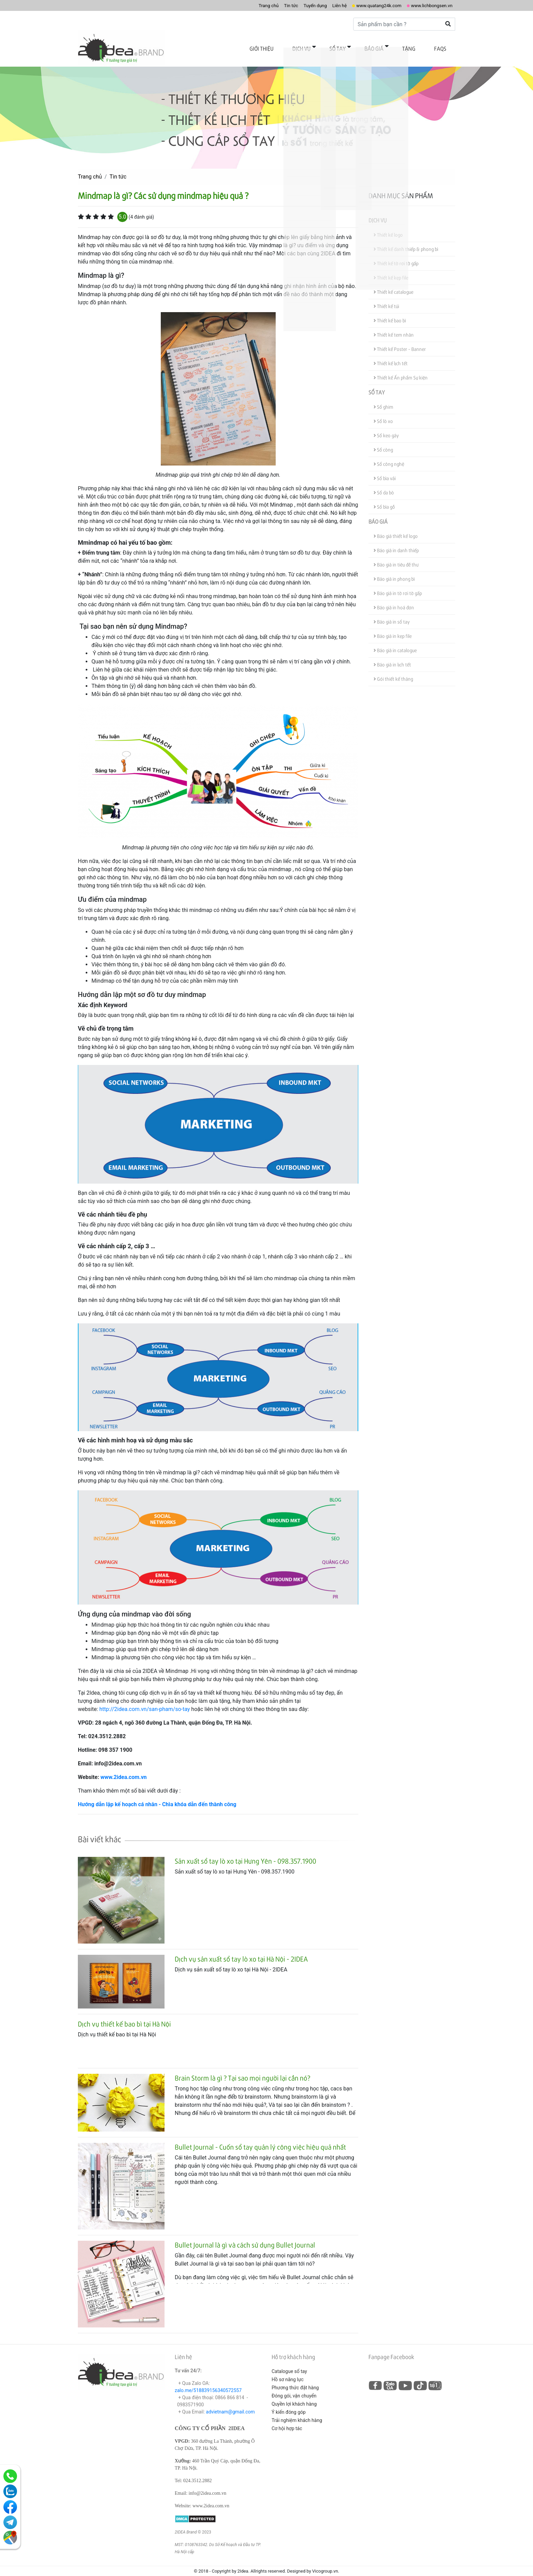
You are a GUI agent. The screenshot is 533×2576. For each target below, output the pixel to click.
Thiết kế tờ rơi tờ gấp (396, 253)
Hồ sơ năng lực (288, 2369)
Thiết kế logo (388, 224)
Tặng (419, 46)
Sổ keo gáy (386, 425)
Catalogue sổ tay (289, 2361)
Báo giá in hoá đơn (394, 597)
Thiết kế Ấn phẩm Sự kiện (401, 367)
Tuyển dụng (293, 5)
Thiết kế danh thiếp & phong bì (406, 239)
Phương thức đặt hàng (295, 2377)
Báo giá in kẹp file (393, 626)
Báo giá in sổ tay (392, 611)
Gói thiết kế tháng (393, 669)
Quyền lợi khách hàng (294, 2393)
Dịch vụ (332, 47)
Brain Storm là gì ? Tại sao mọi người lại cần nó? (242, 2067)
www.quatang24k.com (366, 5)
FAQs (443, 46)
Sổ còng (383, 439)
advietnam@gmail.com (230, 2401)
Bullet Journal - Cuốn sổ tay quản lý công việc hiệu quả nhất (260, 2136)
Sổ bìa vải (385, 468)
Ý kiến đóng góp (289, 2402)
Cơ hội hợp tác (287, 2418)
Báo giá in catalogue (395, 640)
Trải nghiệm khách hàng (297, 2410)
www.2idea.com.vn (123, 1767)
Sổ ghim (383, 397)
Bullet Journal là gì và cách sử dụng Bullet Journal (245, 2234)
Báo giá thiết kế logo (396, 526)
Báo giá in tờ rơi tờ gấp (398, 583)
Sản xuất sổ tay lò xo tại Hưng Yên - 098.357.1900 (245, 1850)
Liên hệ (320, 5)
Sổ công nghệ (389, 454)
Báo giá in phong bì (394, 569)
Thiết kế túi (386, 296)
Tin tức (264, 5)
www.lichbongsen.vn (427, 5)
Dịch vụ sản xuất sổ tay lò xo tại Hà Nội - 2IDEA (241, 1948)
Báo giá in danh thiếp (396, 540)
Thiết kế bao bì (390, 310)
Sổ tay (361, 47)
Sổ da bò (384, 482)
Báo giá (390, 46)
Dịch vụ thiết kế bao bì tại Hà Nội (124, 2013)
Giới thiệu (299, 46)
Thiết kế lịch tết (391, 353)
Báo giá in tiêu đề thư (396, 554)
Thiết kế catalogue (393, 282)
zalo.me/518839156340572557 (208, 2380)
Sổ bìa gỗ (384, 496)
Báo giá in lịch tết (392, 654)
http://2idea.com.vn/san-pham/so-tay (144, 1699)
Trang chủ (239, 5)
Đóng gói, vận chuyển (294, 2385)
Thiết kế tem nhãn (394, 324)
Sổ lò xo (383, 411)
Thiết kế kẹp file (391, 267)
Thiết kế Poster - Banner (400, 339)
